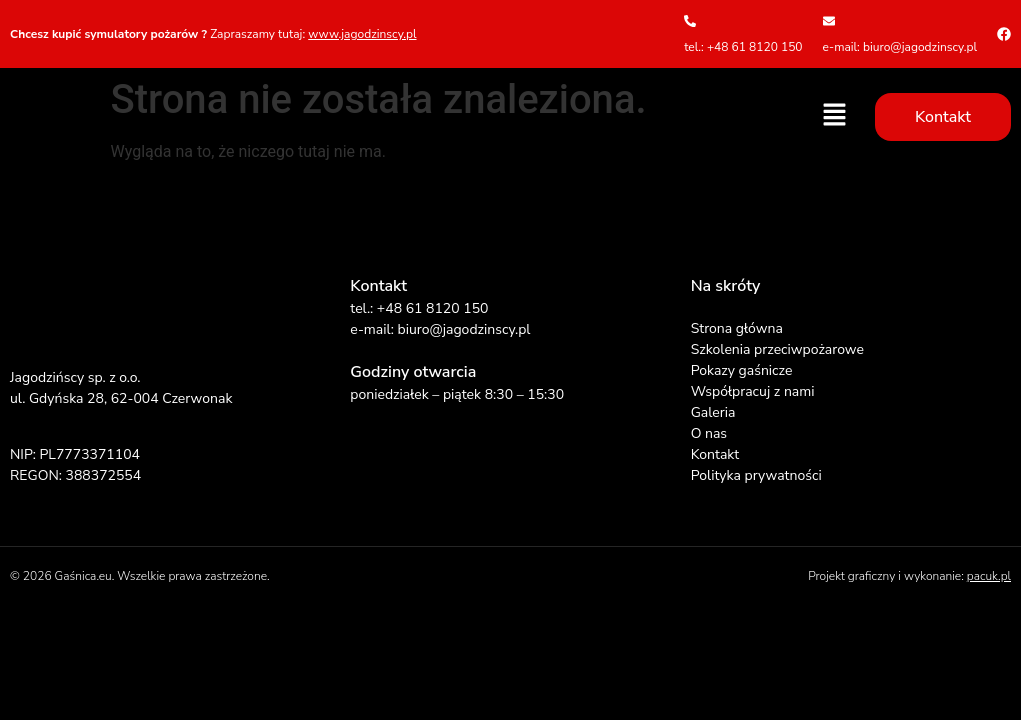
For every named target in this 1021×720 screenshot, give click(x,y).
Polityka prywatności (756, 475)
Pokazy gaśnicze (742, 370)
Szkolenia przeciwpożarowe (777, 349)
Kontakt (715, 454)
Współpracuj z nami (753, 391)
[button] (835, 116)
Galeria (713, 412)
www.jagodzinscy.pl (362, 34)
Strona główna (737, 328)
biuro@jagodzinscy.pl (463, 329)
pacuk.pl (989, 576)
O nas (709, 433)
